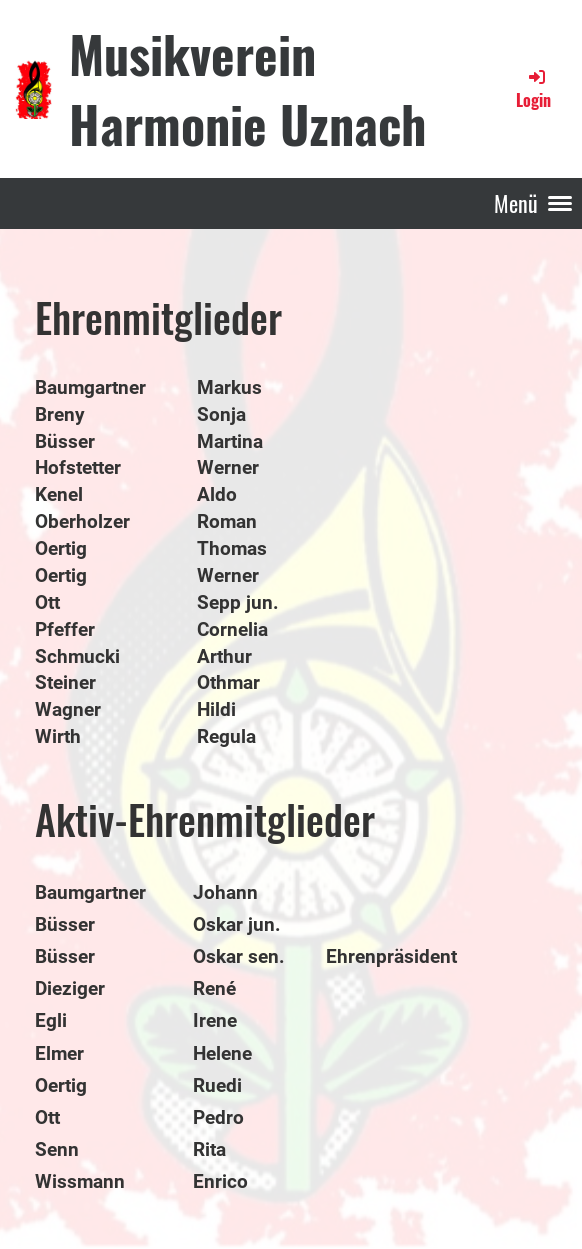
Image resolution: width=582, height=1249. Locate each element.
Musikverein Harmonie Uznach (247, 88)
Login (533, 89)
